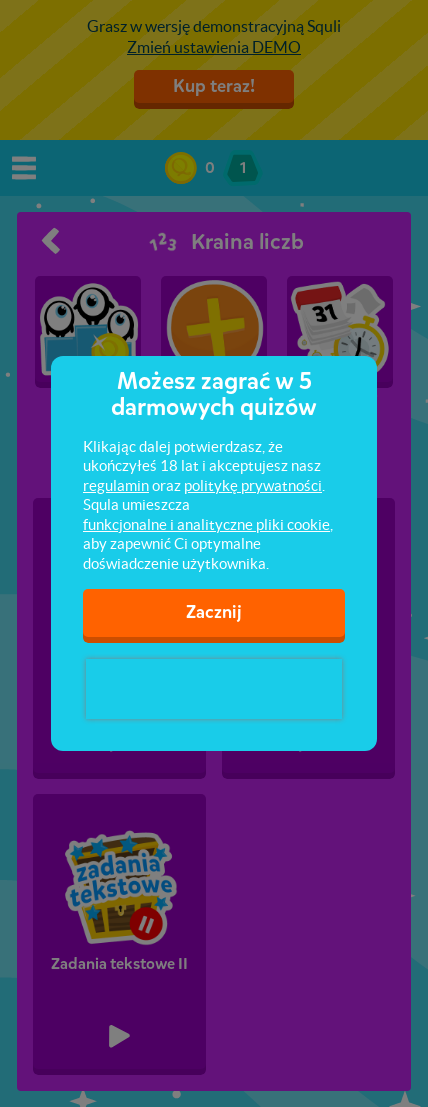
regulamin (116, 485)
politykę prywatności (253, 485)
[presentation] (214, 689)
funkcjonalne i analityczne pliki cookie (206, 524)
